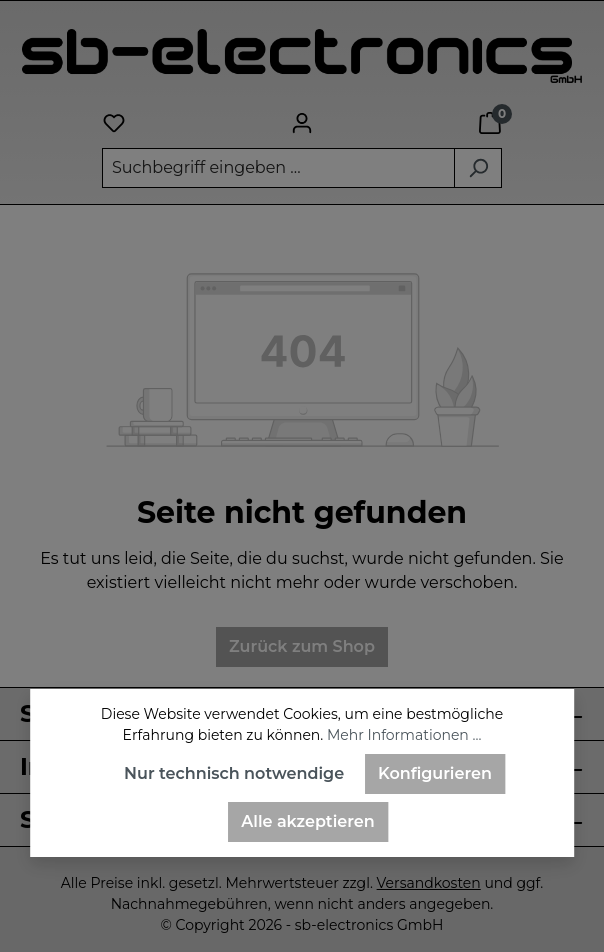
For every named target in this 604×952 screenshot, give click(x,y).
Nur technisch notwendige (234, 773)
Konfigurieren (435, 773)
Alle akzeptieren (307, 821)
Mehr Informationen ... (404, 735)
